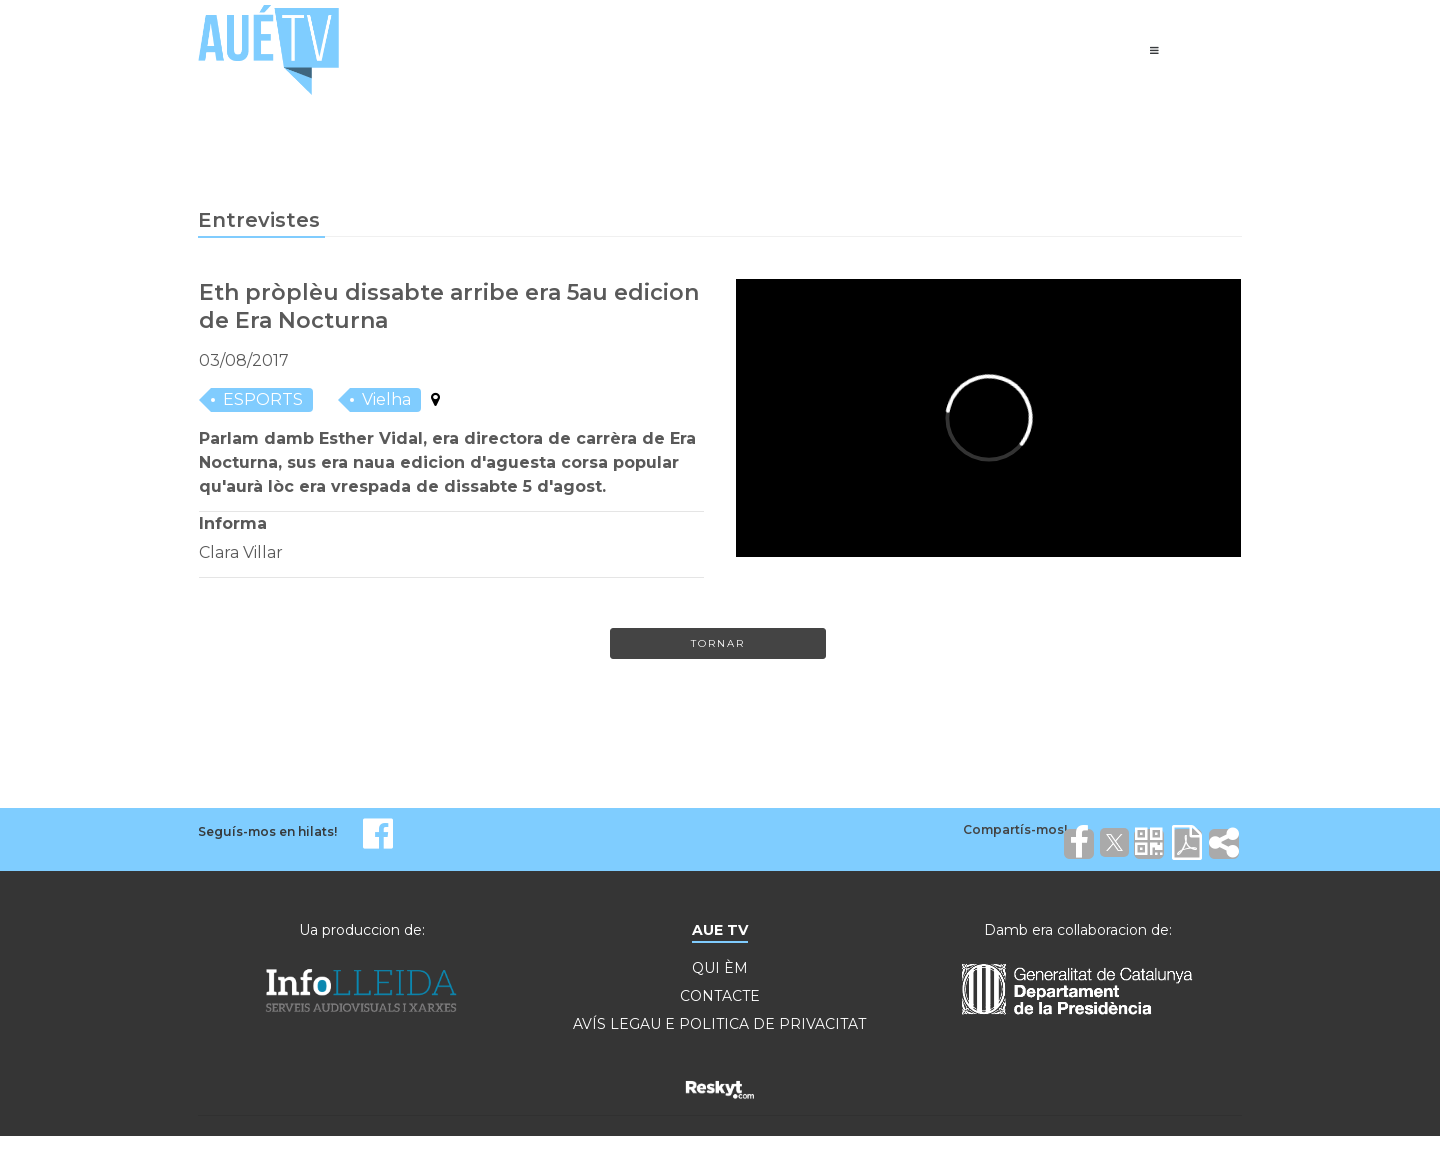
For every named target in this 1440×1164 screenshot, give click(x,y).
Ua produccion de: (362, 930)
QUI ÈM (720, 968)
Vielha (386, 399)
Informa (233, 523)
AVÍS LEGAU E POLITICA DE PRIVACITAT (719, 1024)
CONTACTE (720, 996)
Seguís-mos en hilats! (267, 831)
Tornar (718, 643)
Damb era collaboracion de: (1078, 930)
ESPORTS (263, 399)
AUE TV (720, 930)
